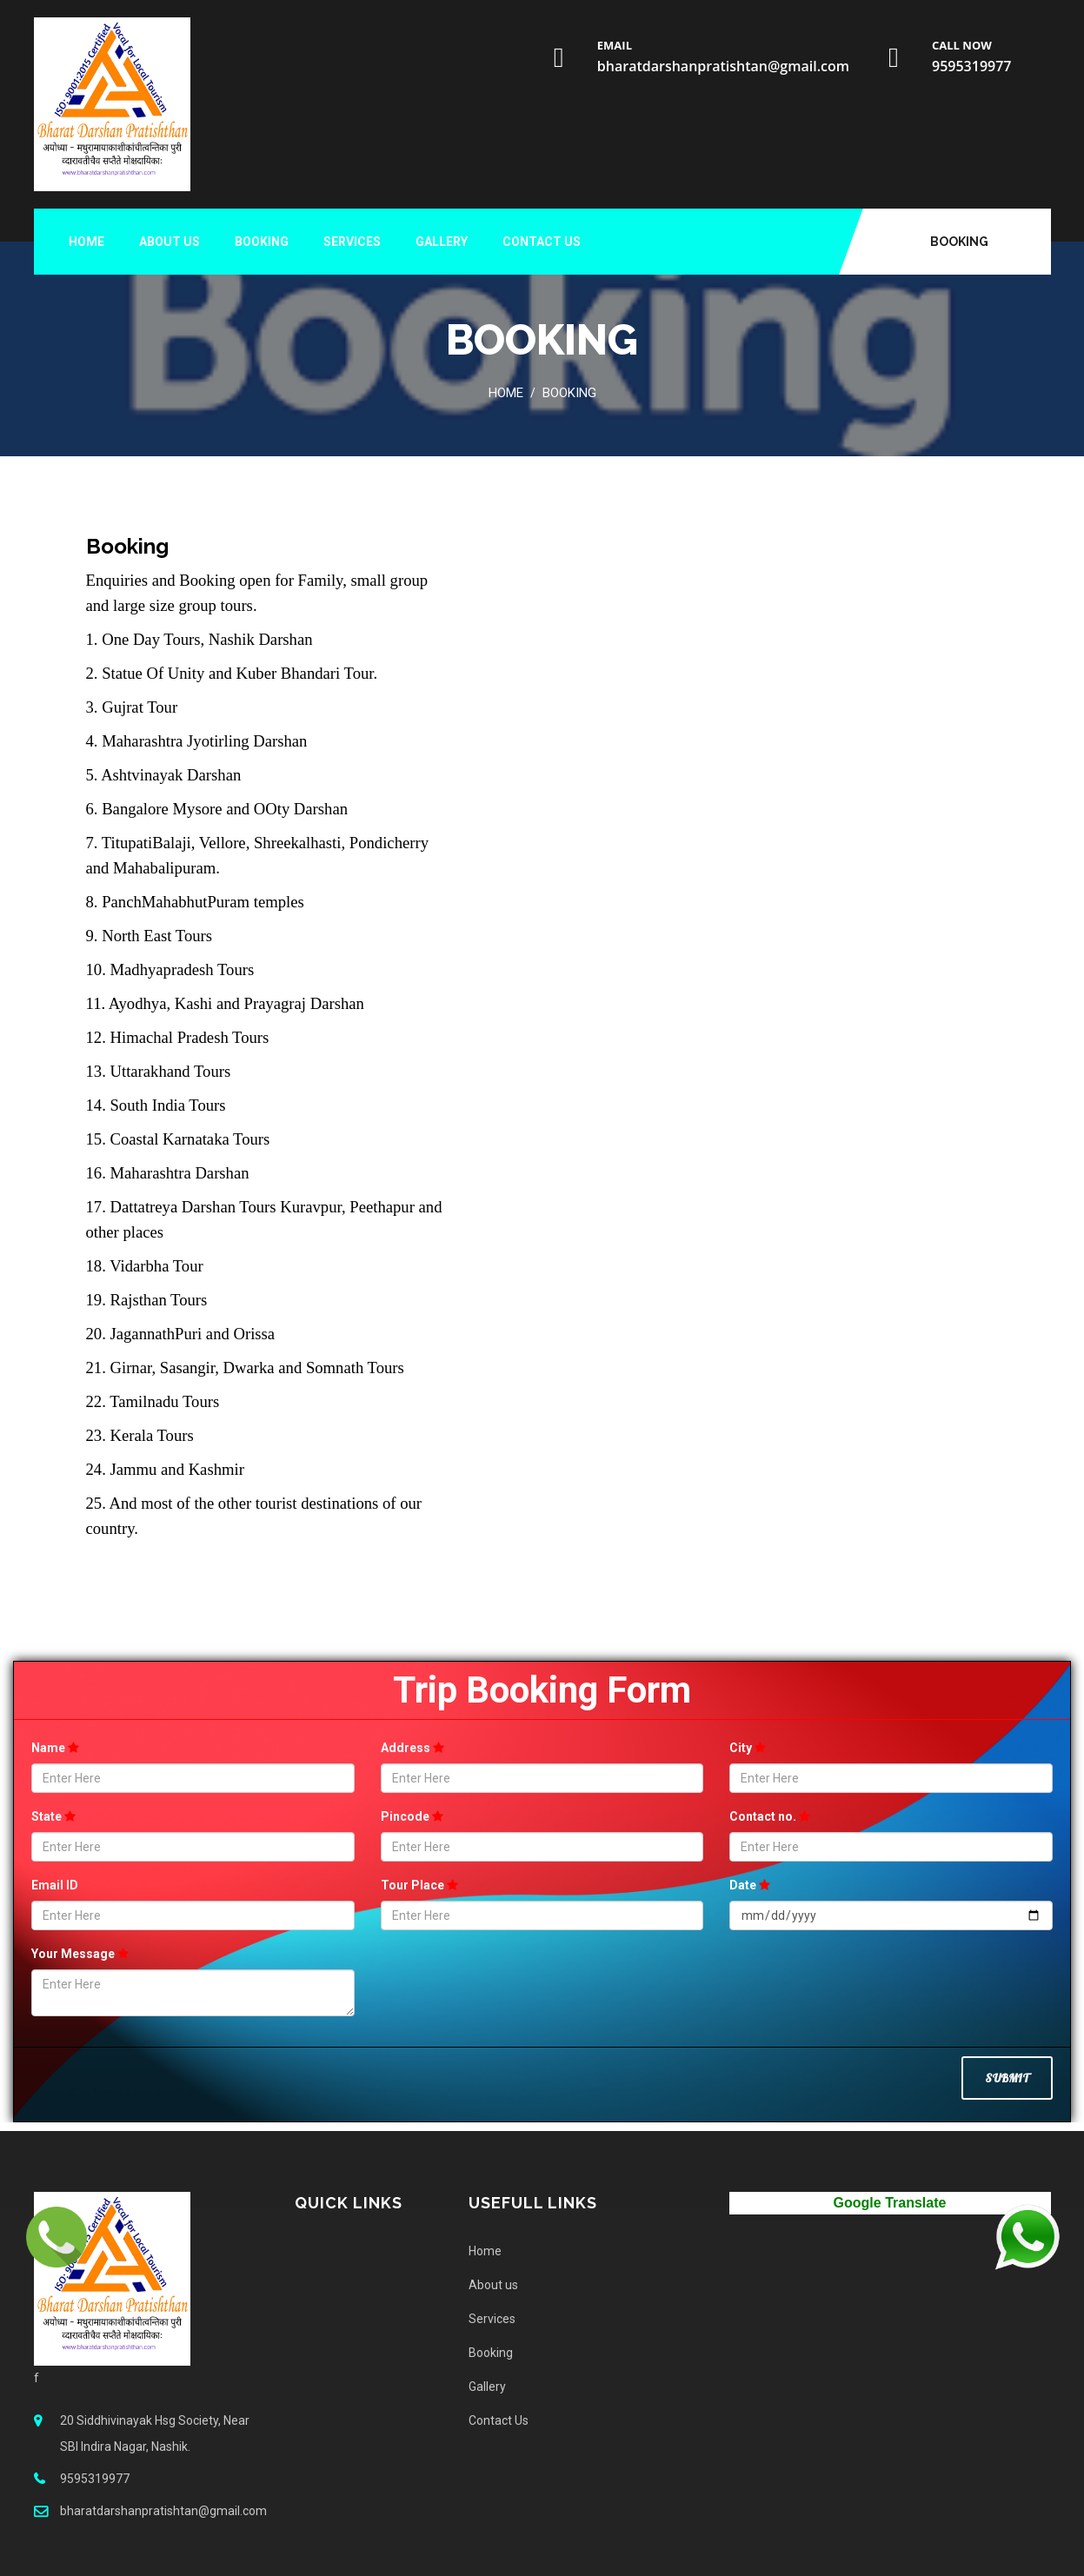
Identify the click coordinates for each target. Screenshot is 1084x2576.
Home (86, 242)
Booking (959, 242)
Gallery (442, 242)
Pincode (412, 1816)
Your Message (80, 1954)
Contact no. (769, 1816)
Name (55, 1748)
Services (352, 242)
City (747, 1748)
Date (749, 1885)
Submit (1007, 2078)
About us (169, 242)
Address (412, 1748)
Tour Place (419, 1885)
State (53, 1816)
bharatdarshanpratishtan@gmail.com (723, 66)
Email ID (54, 1885)
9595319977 (971, 66)
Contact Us (541, 242)
